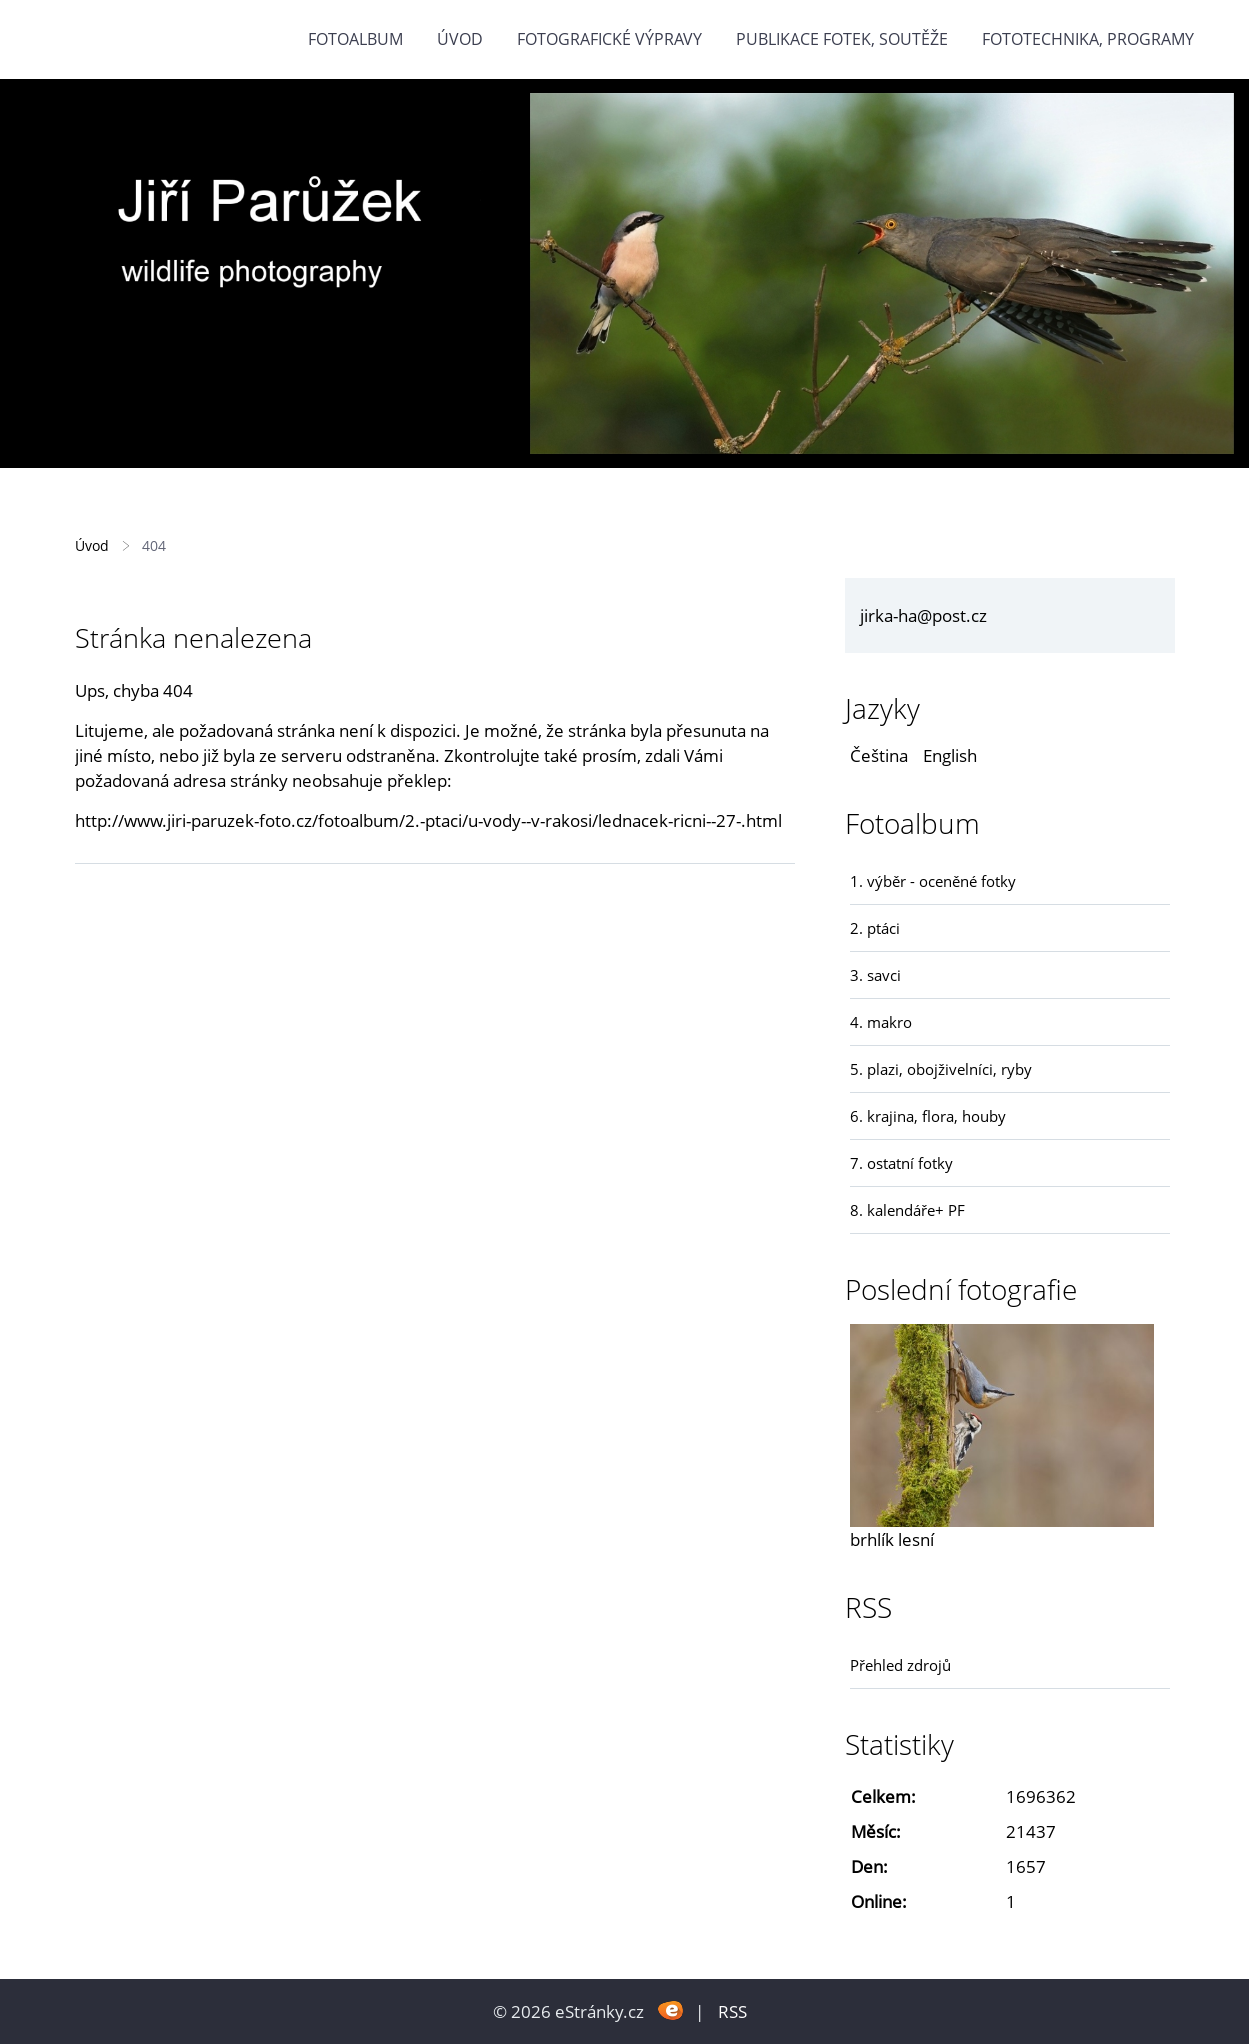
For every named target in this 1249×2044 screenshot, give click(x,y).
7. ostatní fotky (901, 1163)
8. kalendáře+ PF (907, 1210)
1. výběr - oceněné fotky (933, 881)
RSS (732, 2011)
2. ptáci (875, 928)
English (950, 755)
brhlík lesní (892, 1539)
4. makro (881, 1022)
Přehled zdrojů (900, 1665)
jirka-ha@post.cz (923, 615)
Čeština (879, 755)
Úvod (460, 39)
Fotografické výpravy (609, 39)
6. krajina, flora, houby (928, 1116)
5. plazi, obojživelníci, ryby (941, 1069)
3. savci (875, 975)
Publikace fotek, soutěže (842, 39)
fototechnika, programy (1088, 39)
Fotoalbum (355, 39)
